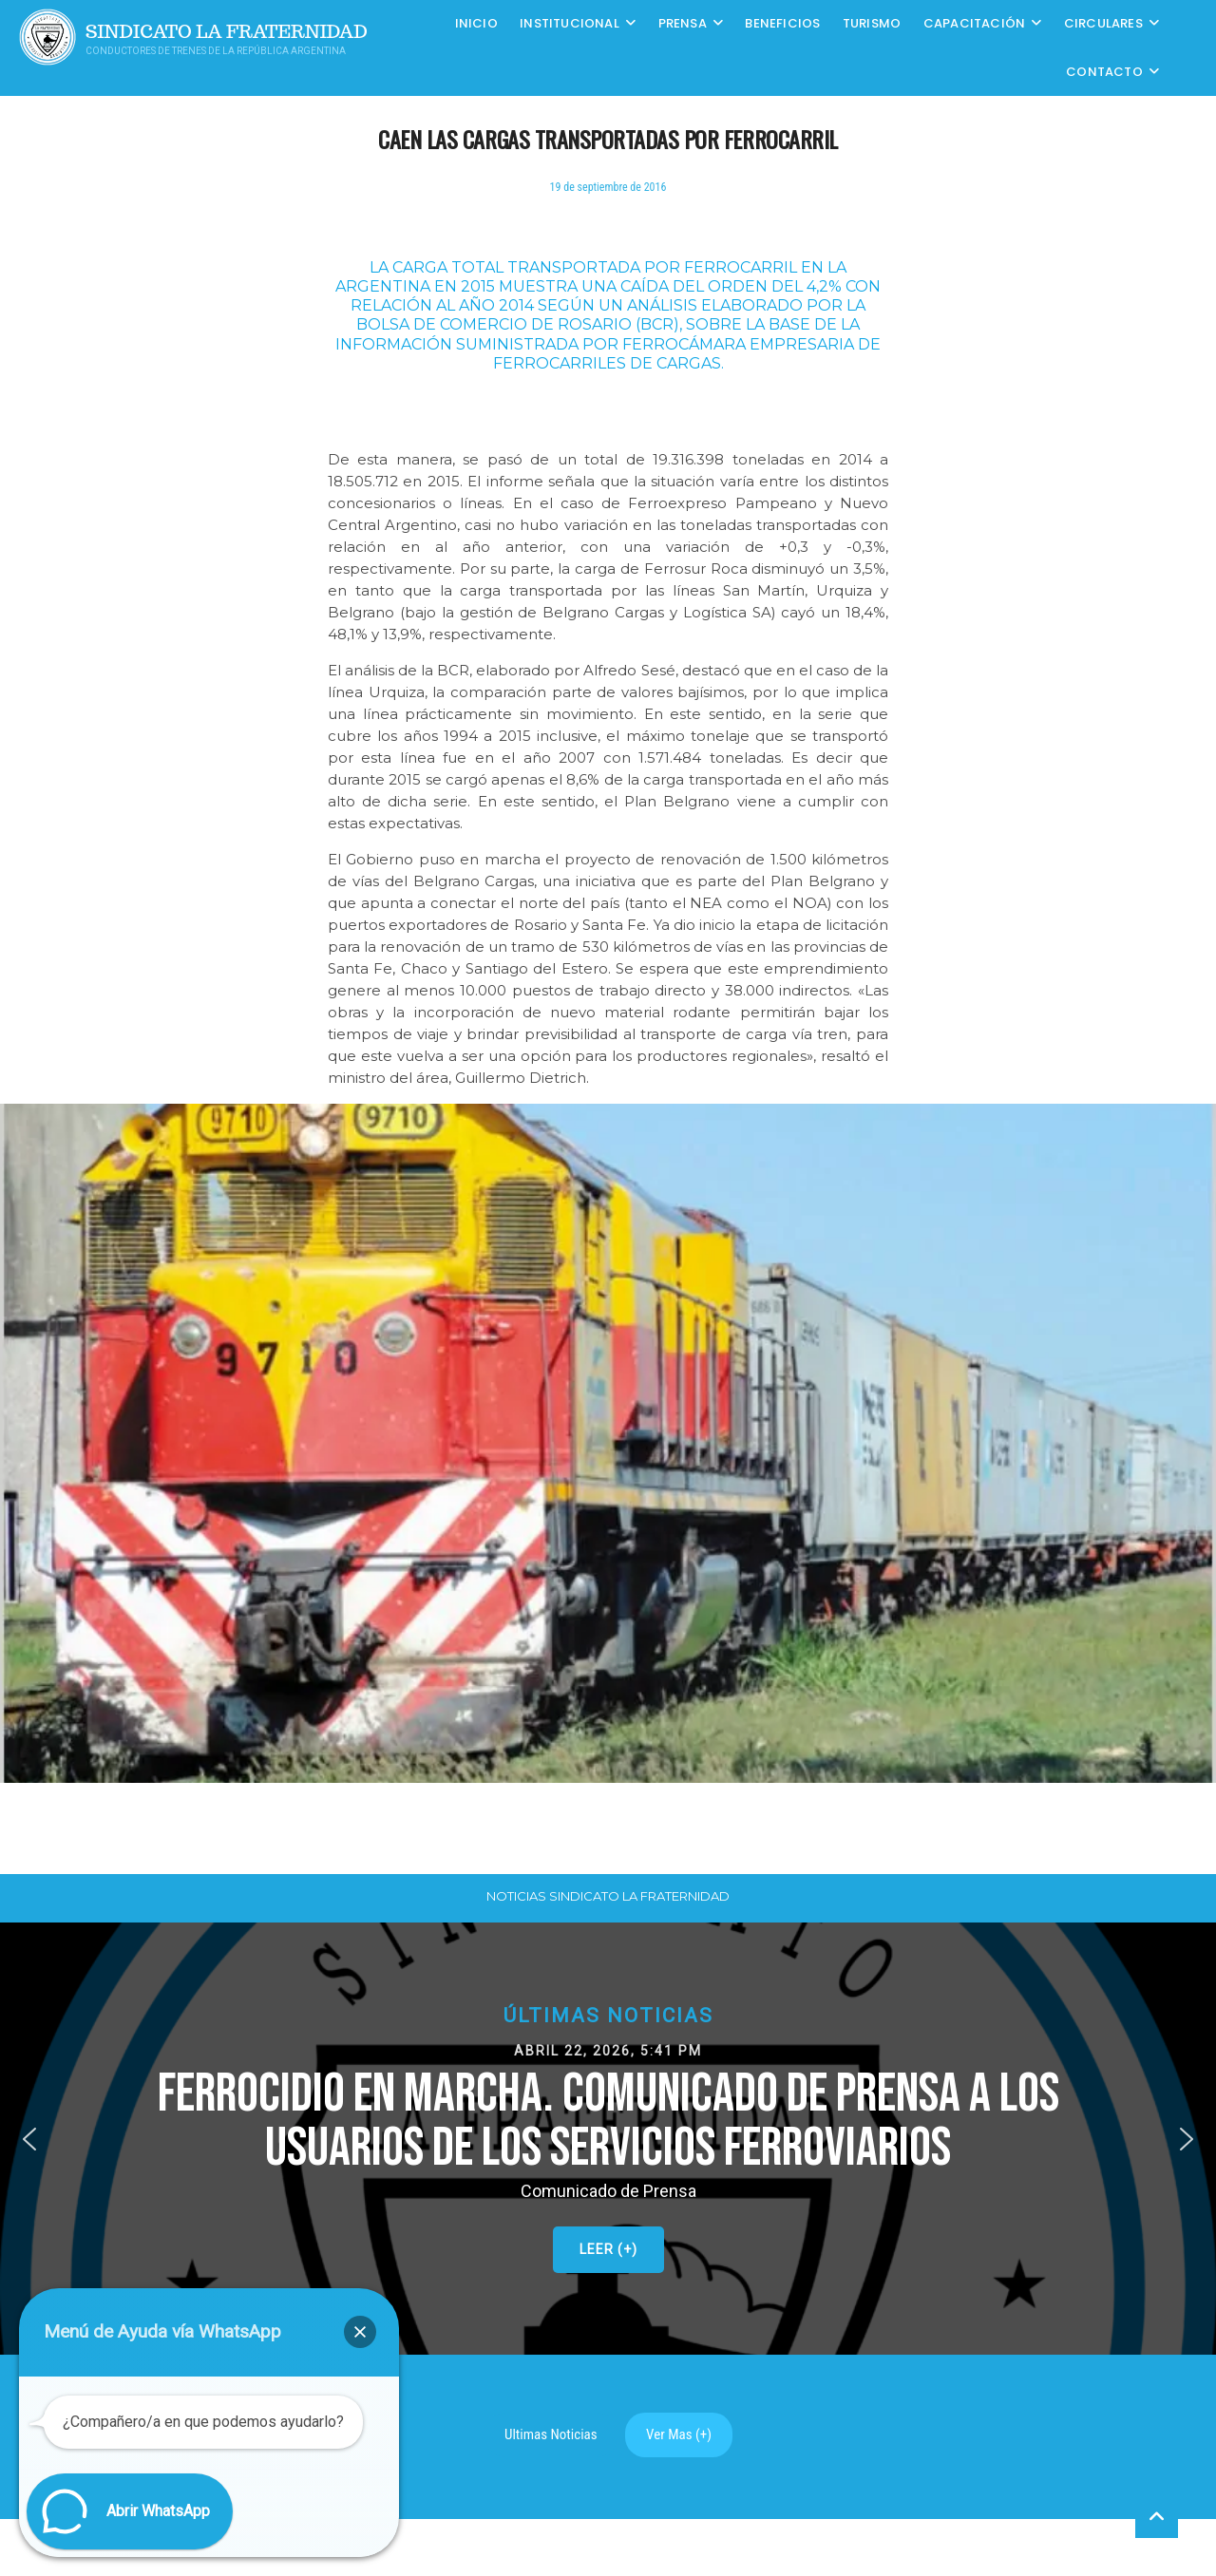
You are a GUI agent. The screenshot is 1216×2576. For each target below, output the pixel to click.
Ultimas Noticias (551, 2434)
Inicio (476, 23)
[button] (608, 2139)
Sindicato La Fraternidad (227, 32)
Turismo (872, 23)
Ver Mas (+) (679, 2434)
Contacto (1104, 72)
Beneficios (782, 23)
